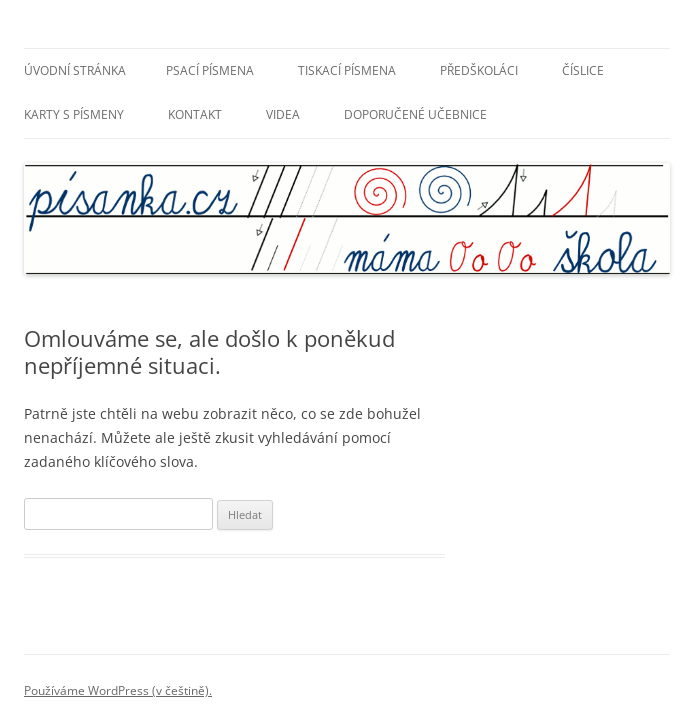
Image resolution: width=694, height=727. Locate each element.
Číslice (583, 70)
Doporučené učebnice (415, 114)
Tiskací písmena (347, 70)
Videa (283, 114)
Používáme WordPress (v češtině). (118, 690)
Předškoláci (479, 70)
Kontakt (195, 114)
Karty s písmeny (74, 114)
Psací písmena (210, 70)
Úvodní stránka (75, 70)
